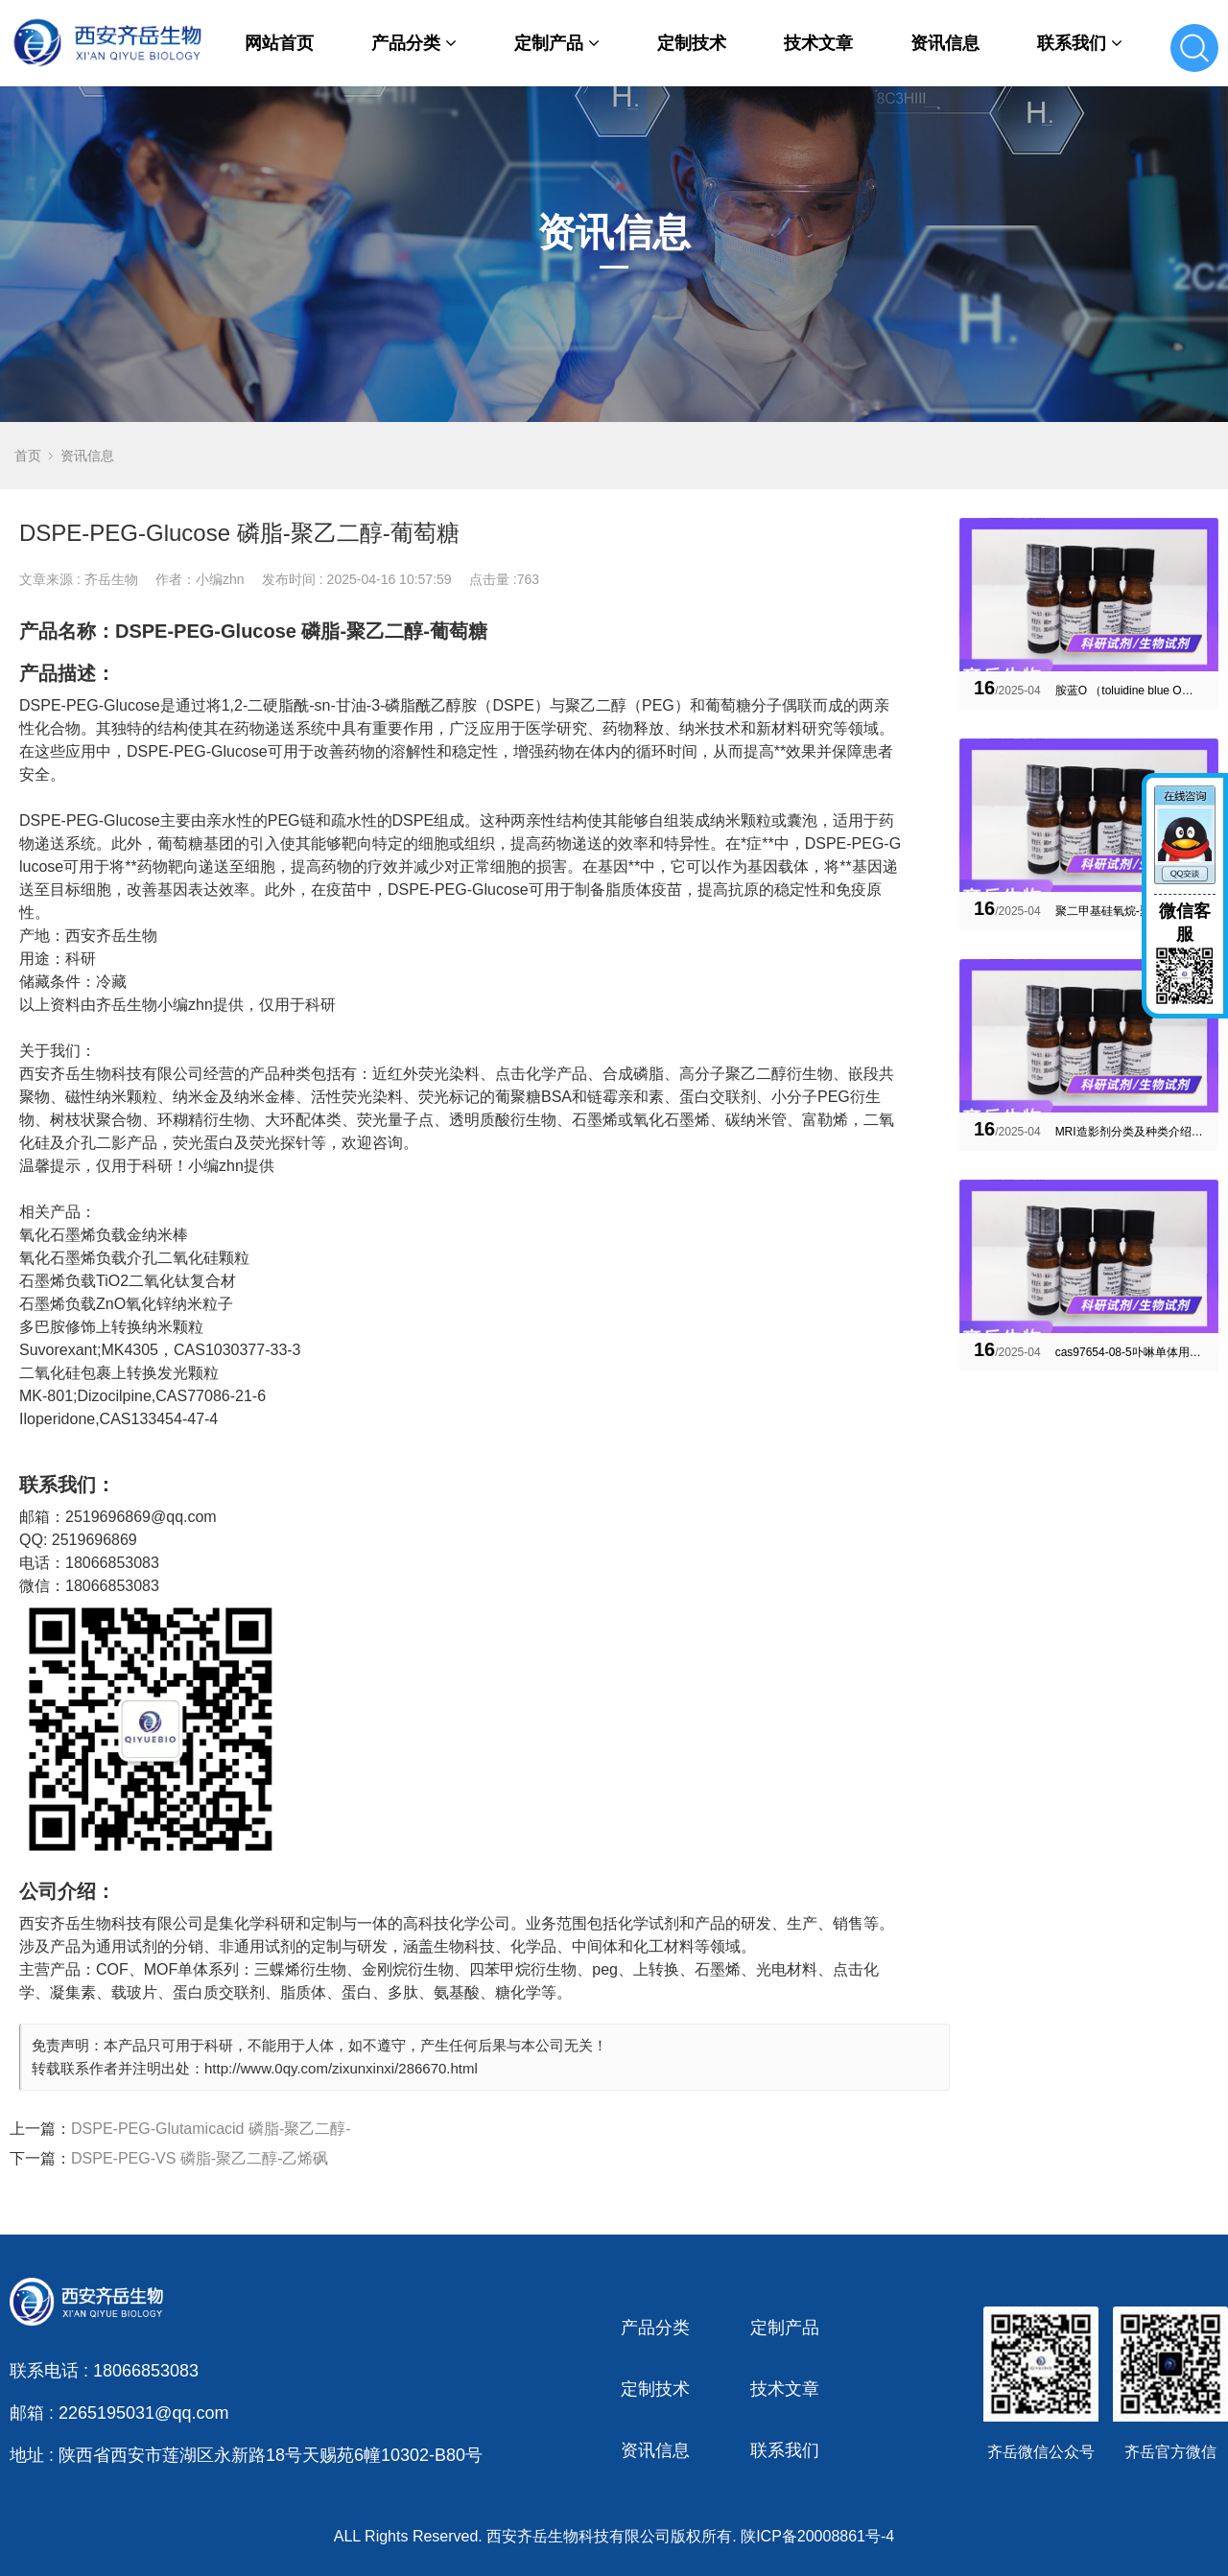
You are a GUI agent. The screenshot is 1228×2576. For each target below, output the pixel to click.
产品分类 (414, 43)
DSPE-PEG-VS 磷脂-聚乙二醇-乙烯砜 (199, 2158)
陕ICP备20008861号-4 (817, 2536)
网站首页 (279, 43)
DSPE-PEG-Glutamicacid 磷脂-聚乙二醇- (211, 2128)
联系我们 (1079, 43)
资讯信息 (945, 43)
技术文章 (818, 43)
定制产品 (557, 43)
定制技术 (691, 43)
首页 (27, 455)
